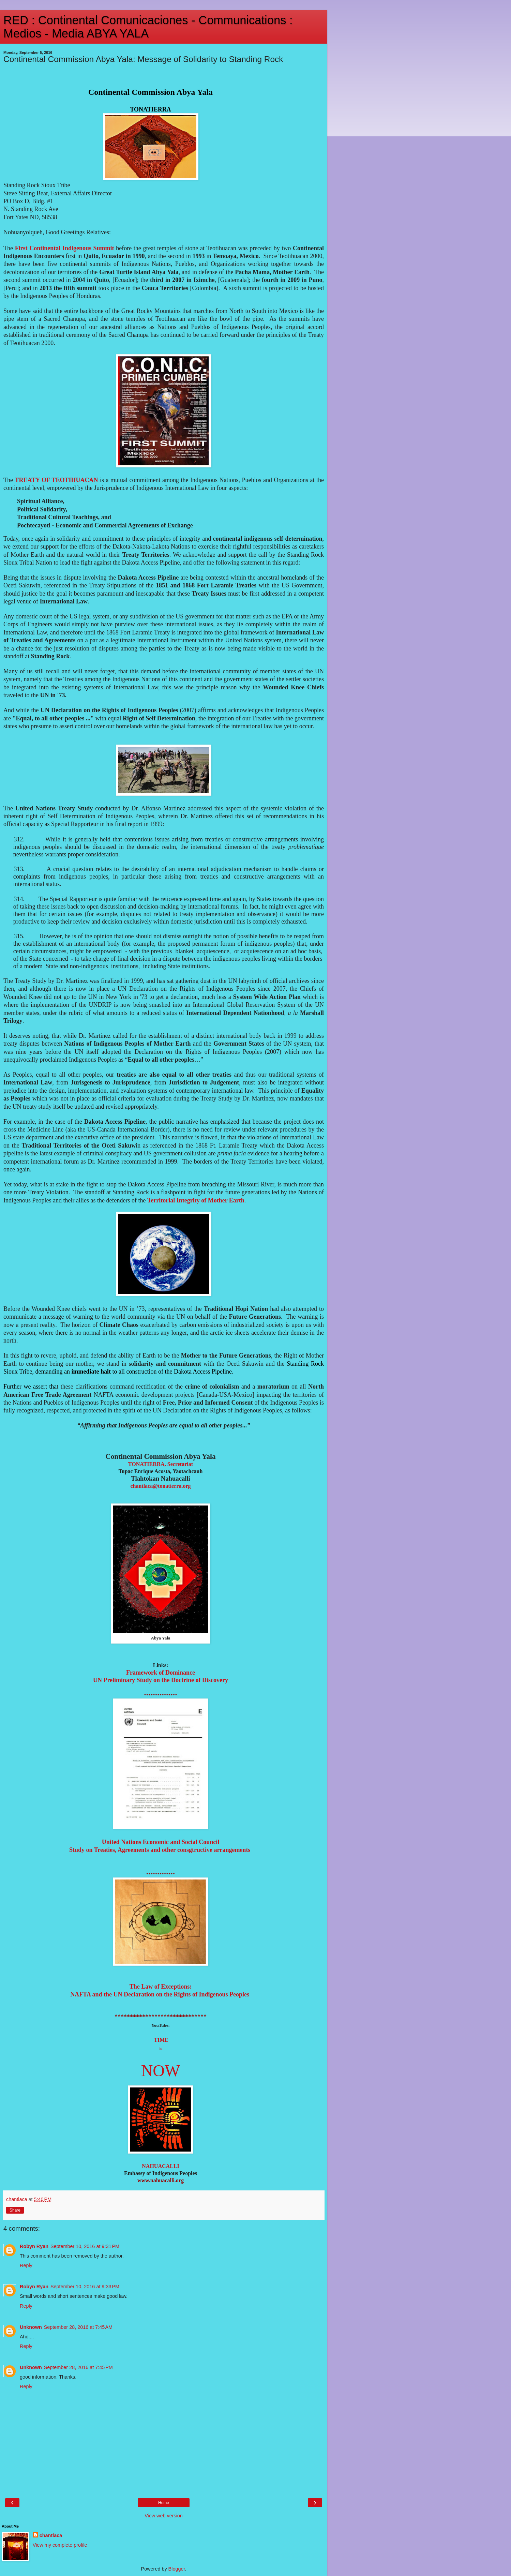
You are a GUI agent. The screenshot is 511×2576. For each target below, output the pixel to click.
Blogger (176, 2569)
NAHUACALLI (160, 2166)
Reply (26, 2265)
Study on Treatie (160, 1849)
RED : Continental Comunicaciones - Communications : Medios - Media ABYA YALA (148, 27)
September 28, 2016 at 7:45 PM (78, 2367)
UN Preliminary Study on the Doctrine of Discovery (160, 1680)
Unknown (31, 2327)
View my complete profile (60, 2545)
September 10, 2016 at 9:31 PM (84, 2246)
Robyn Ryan (34, 2246)
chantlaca (51, 2535)
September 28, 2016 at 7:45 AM (78, 2327)
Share (15, 2210)
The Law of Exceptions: (161, 1986)
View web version (164, 2515)
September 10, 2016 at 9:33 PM (84, 2286)
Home (163, 2502)
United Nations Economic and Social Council (161, 1842)
